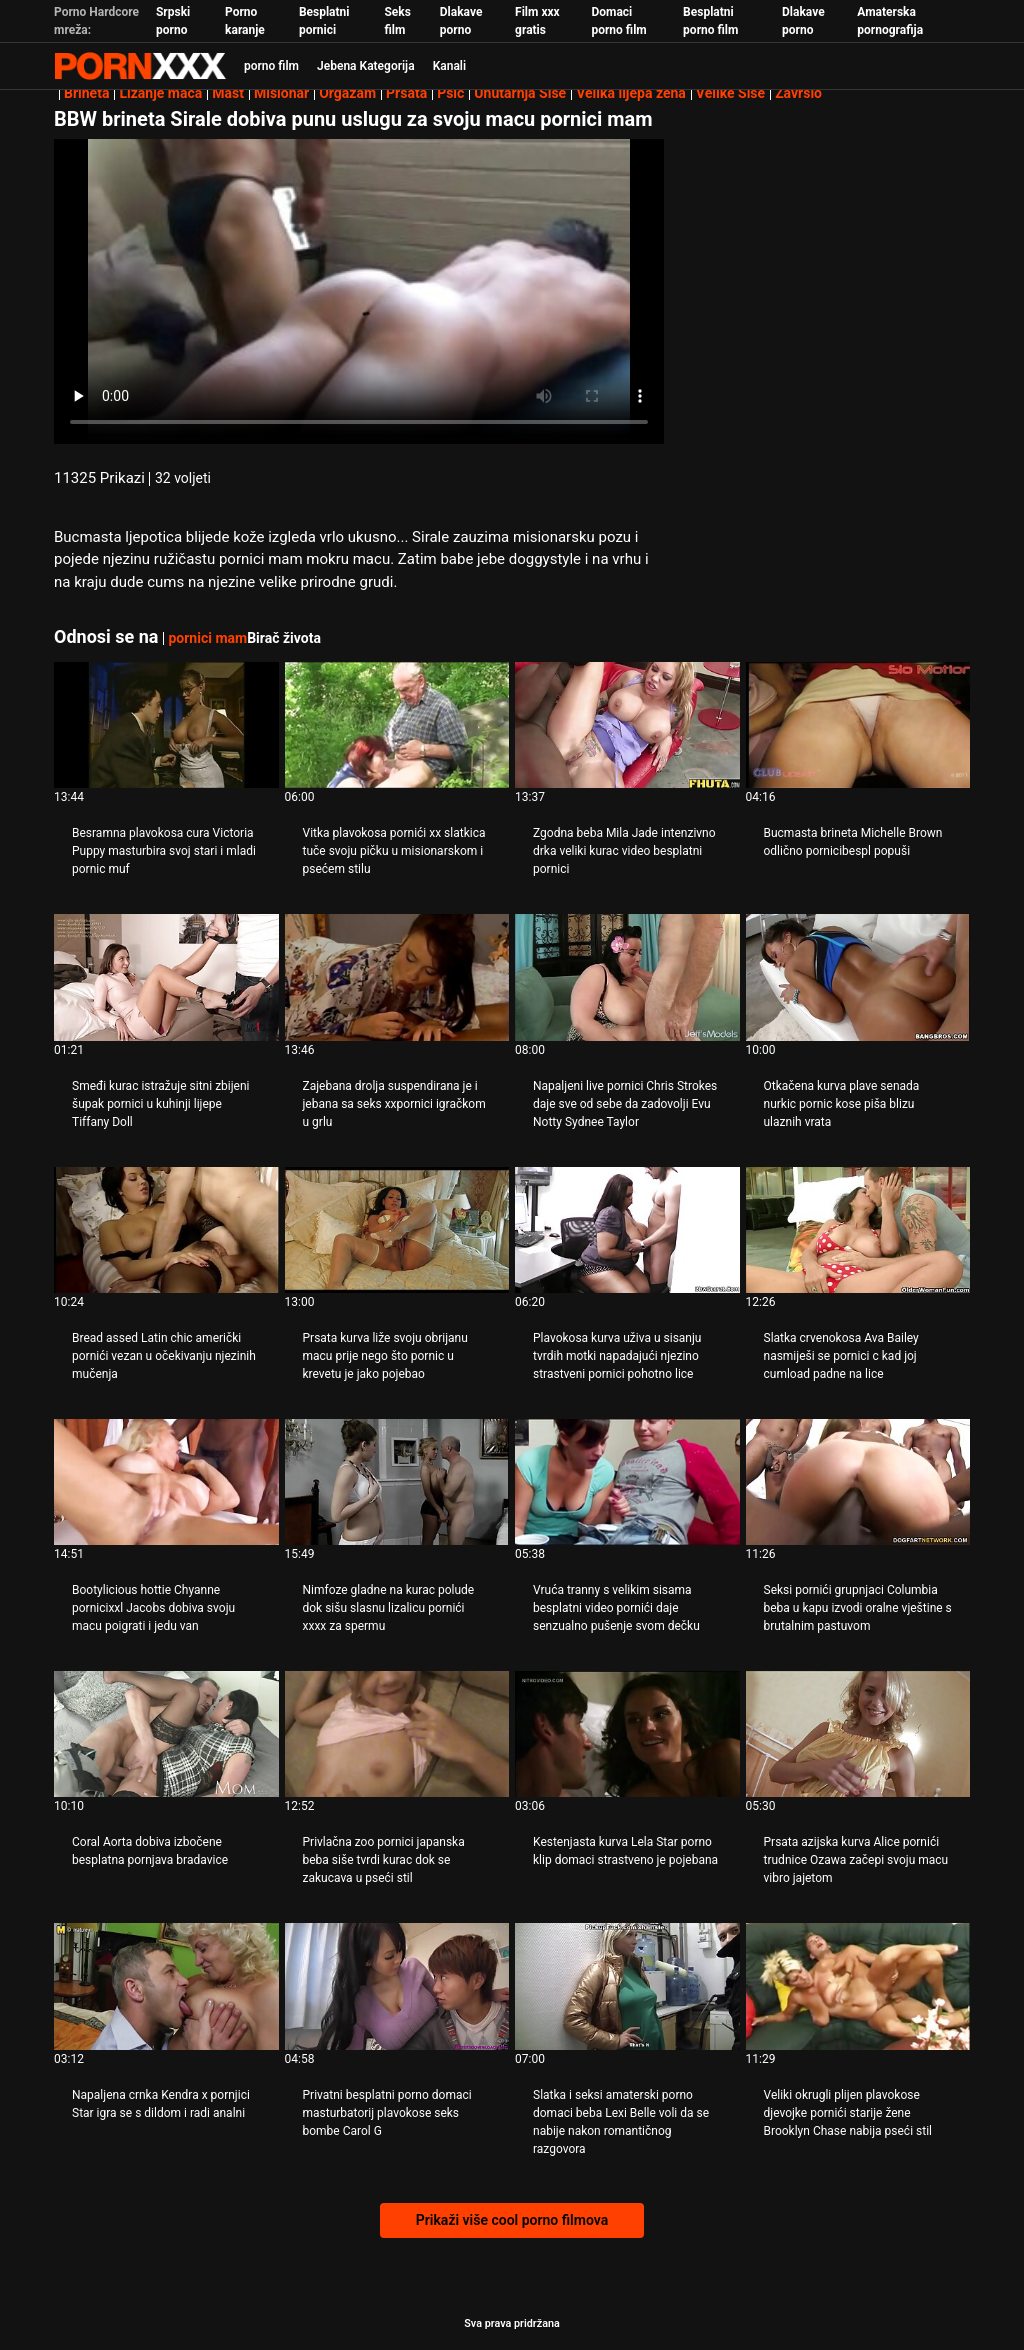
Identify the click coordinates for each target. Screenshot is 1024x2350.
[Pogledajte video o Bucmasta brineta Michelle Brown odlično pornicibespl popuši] (858, 725)
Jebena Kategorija (366, 66)
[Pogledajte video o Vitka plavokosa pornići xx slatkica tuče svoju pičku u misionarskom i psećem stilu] (397, 725)
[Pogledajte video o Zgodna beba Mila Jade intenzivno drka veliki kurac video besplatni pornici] (627, 725)
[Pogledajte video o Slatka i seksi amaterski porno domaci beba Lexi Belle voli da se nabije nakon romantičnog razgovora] (627, 1986)
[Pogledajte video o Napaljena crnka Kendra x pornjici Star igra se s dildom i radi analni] (166, 1986)
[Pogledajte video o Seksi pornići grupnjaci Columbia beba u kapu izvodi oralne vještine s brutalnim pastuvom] (858, 1482)
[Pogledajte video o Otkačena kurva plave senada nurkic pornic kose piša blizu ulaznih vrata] (858, 977)
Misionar (281, 93)
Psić (450, 93)
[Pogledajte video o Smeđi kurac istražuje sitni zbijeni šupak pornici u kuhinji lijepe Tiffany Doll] (166, 977)
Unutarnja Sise (520, 93)
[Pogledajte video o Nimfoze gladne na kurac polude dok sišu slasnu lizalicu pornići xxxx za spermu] (397, 1482)
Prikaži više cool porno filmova (512, 2220)
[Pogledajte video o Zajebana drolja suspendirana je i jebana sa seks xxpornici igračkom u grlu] (397, 977)
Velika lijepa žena (631, 93)
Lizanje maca (160, 93)
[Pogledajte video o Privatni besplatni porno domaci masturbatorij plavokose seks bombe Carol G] (397, 1986)
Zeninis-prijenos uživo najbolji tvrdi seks (140, 66)
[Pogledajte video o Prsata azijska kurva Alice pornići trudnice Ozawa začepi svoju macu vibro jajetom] (858, 1734)
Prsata (406, 93)
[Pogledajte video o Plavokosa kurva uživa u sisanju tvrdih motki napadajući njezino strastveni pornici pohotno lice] (627, 1230)
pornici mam (207, 638)
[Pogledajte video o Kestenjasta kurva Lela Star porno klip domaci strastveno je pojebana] (627, 1734)
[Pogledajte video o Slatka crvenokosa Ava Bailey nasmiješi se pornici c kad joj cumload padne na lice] (858, 1230)
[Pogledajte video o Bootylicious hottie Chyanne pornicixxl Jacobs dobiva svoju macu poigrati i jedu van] (166, 1482)
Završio (798, 93)
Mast (228, 93)
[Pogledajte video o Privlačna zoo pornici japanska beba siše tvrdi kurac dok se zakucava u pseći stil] (397, 1734)
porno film (271, 66)
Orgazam (347, 93)
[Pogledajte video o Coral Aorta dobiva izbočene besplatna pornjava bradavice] (166, 1734)
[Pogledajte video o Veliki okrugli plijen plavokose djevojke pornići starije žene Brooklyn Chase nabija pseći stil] (858, 1986)
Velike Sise (730, 93)
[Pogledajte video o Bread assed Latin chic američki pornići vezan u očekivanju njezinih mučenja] (166, 1230)
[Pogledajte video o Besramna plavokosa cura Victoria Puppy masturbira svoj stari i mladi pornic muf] (166, 725)
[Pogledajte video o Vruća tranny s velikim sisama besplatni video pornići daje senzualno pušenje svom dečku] (627, 1482)
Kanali (449, 66)
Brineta (86, 93)
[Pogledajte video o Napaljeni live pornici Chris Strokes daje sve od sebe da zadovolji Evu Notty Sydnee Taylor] (627, 977)
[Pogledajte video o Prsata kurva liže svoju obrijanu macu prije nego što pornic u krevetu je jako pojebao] (397, 1230)
